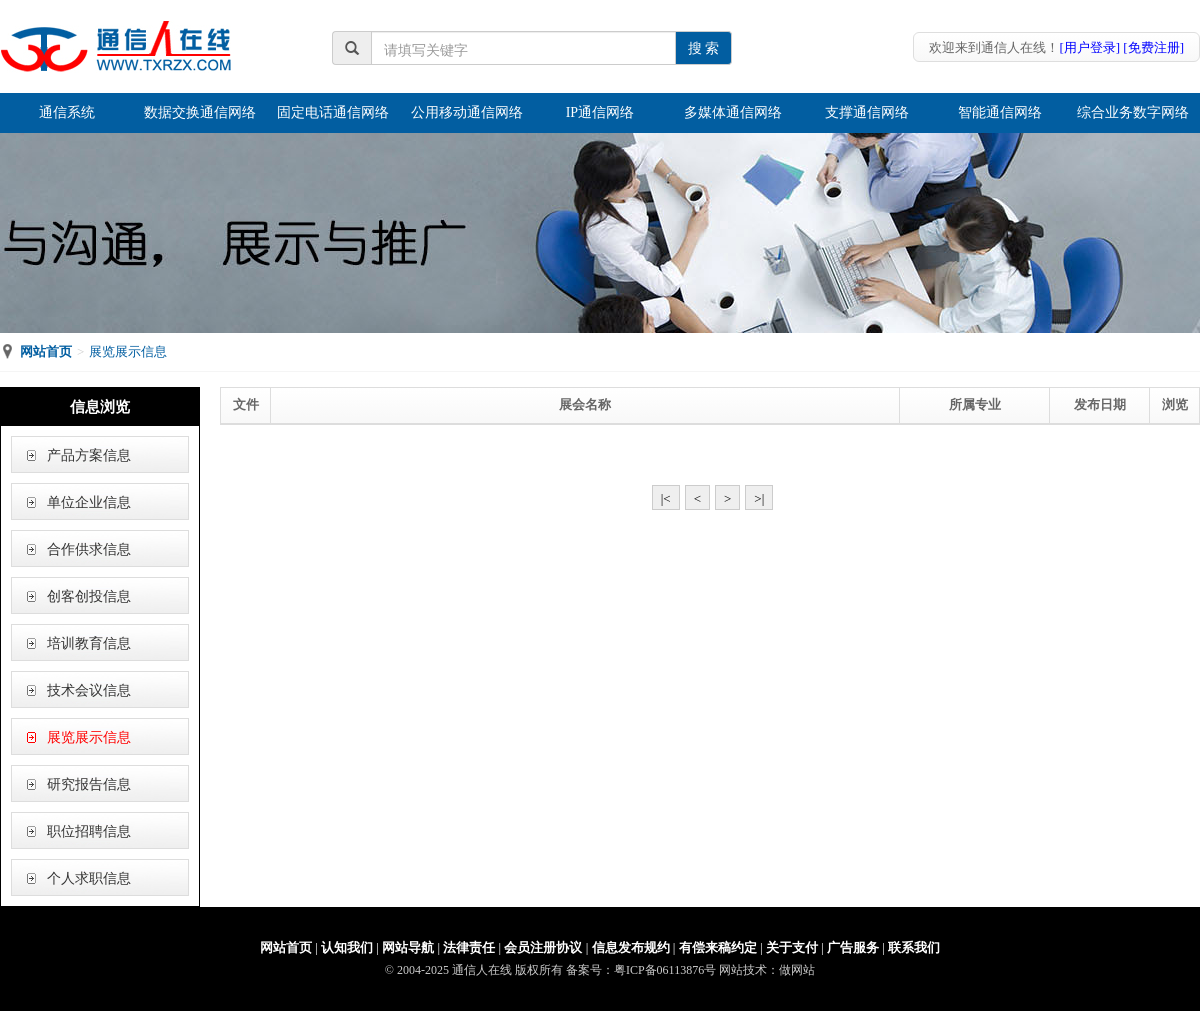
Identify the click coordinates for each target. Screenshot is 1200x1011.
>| (759, 498)
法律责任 (469, 947)
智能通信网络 (1000, 112)
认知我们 (347, 947)
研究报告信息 (89, 784)
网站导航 (408, 947)
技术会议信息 (89, 690)
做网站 (797, 970)
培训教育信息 (89, 643)
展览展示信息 (89, 737)
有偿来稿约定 (718, 947)
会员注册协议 (543, 947)
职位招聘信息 (89, 831)
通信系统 (67, 112)
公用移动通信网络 (467, 112)
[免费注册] (1153, 47)
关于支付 (792, 947)
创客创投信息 (89, 596)
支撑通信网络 (867, 112)
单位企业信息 (89, 502)
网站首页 (46, 351)
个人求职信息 (89, 878)
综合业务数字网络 (1133, 112)
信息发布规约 (631, 947)
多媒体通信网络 (733, 112)
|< (666, 498)
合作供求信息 (89, 549)
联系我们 (914, 947)
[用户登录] (1089, 47)
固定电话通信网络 (333, 112)
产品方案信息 (89, 455)
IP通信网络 (600, 112)
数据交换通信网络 (200, 112)
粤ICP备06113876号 (665, 970)
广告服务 (853, 947)
